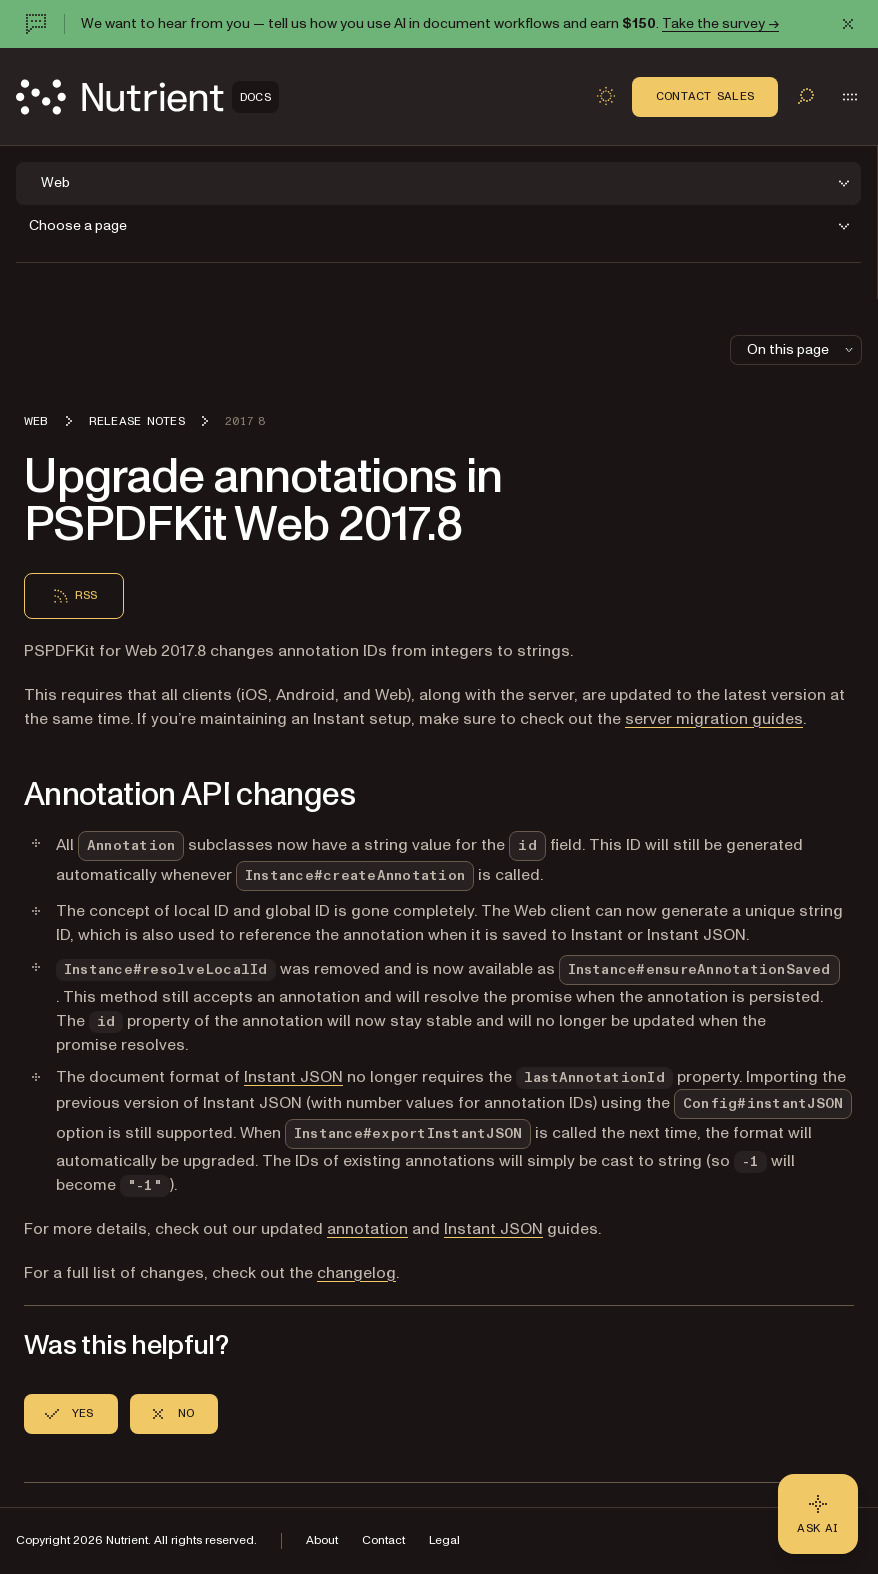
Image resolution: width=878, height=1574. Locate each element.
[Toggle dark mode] (606, 96)
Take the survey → (720, 23)
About (322, 1540)
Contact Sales (705, 96)
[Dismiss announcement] (848, 24)
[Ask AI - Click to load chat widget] (818, 1514)
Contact (383, 1540)
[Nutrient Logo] (147, 97)
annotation (367, 1229)
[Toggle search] (806, 96)
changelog (356, 1273)
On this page (802, 349)
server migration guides (714, 719)
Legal (444, 1540)
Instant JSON (293, 1077)
